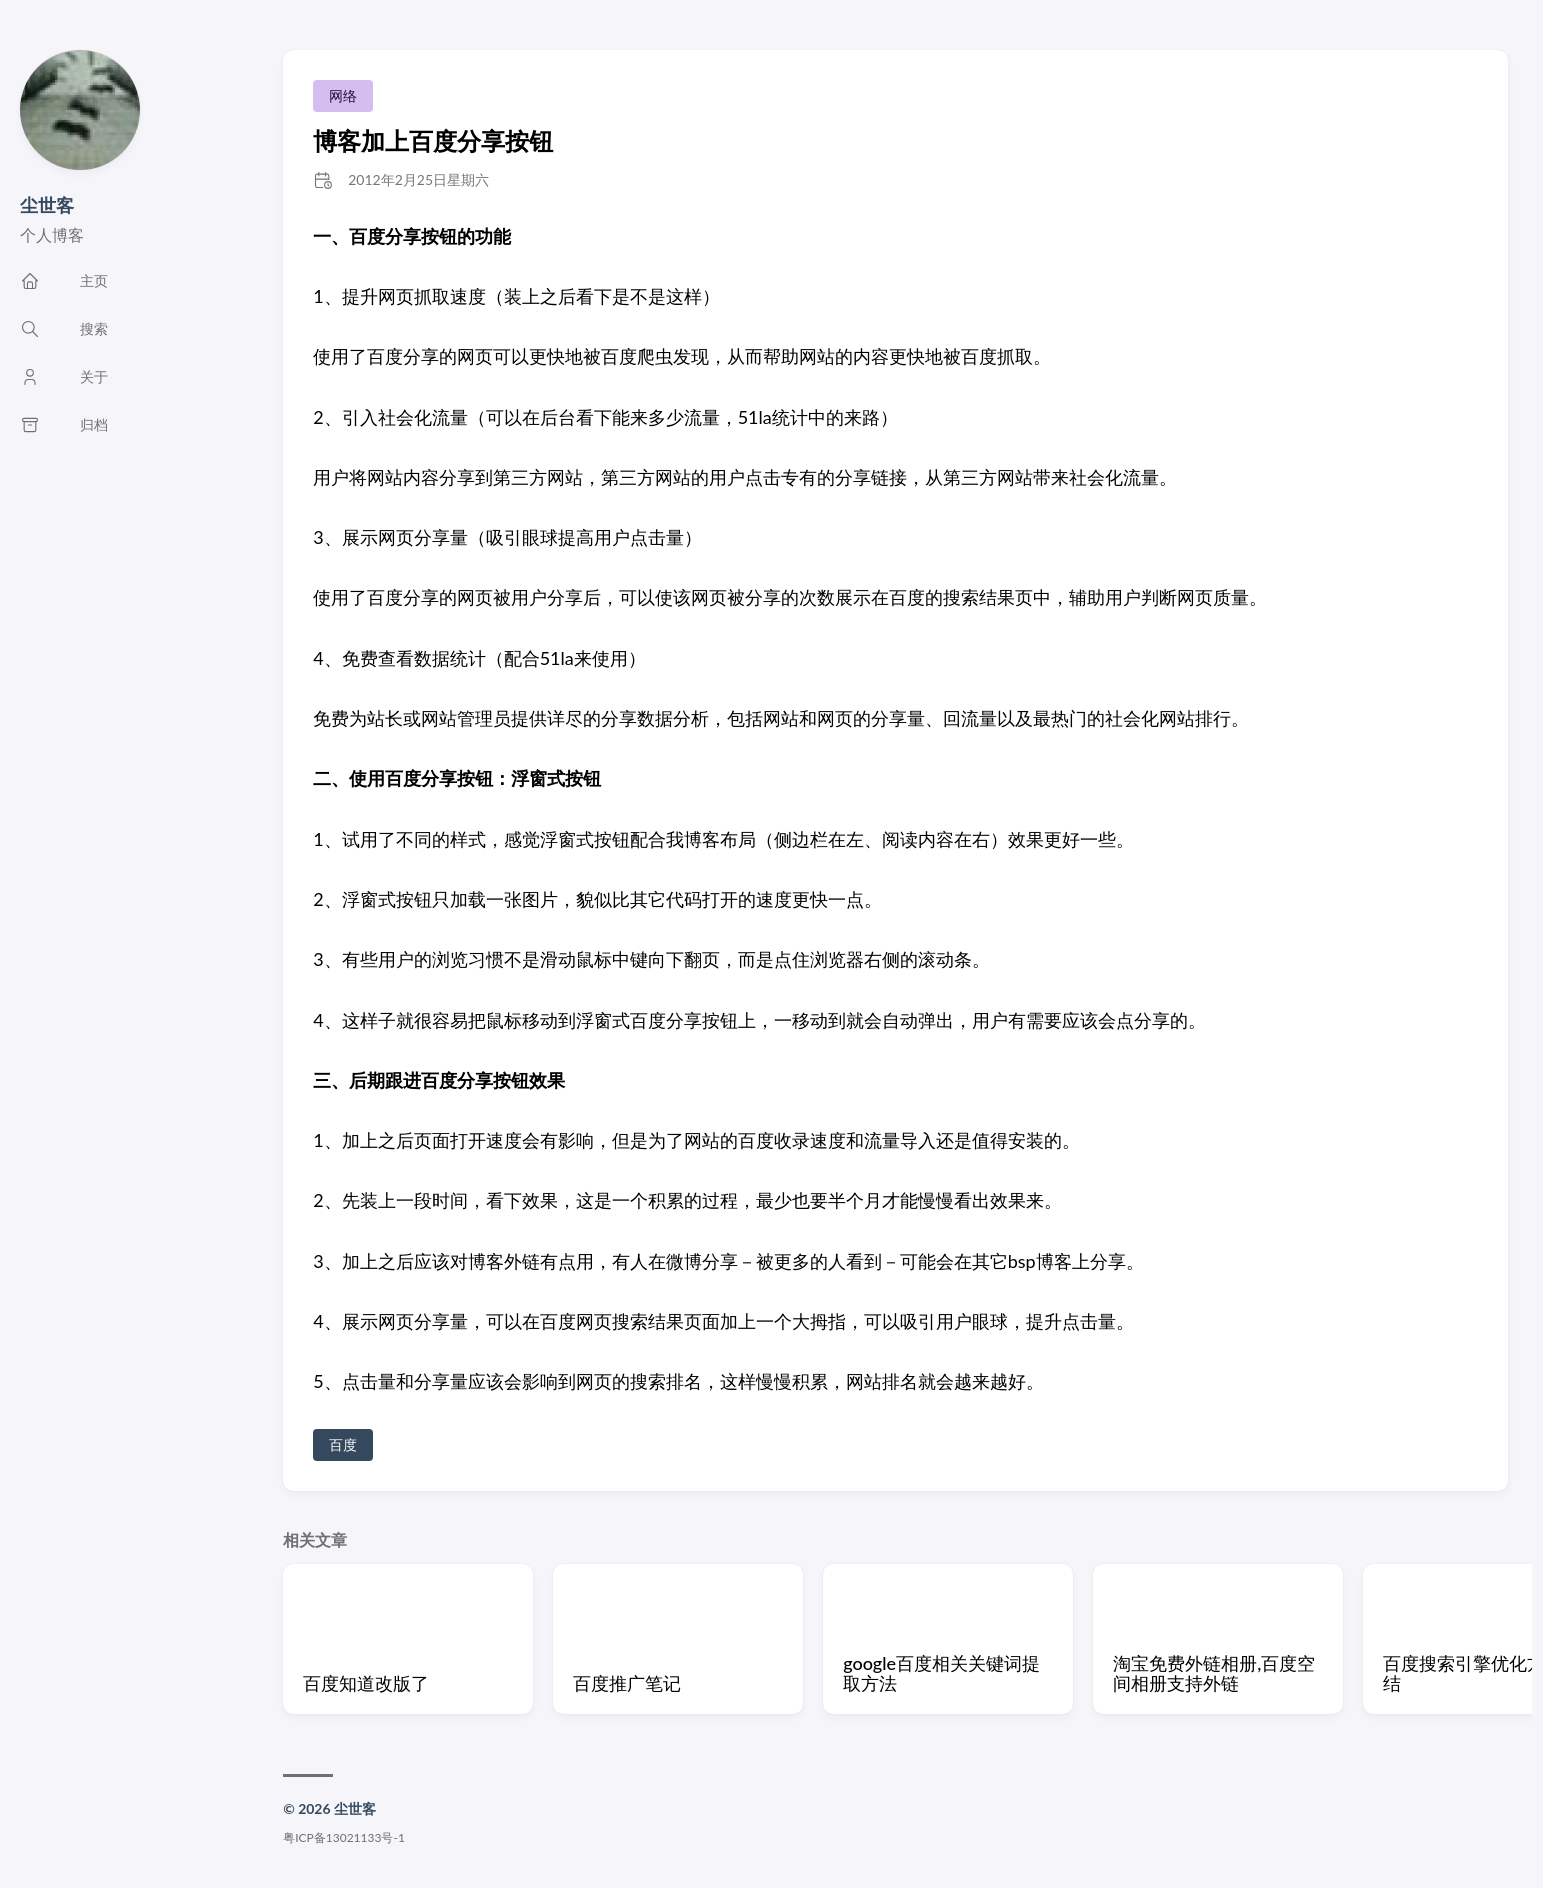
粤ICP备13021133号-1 (344, 1837)
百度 (343, 1444)
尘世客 (47, 205)
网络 (343, 95)
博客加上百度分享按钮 (433, 140)
